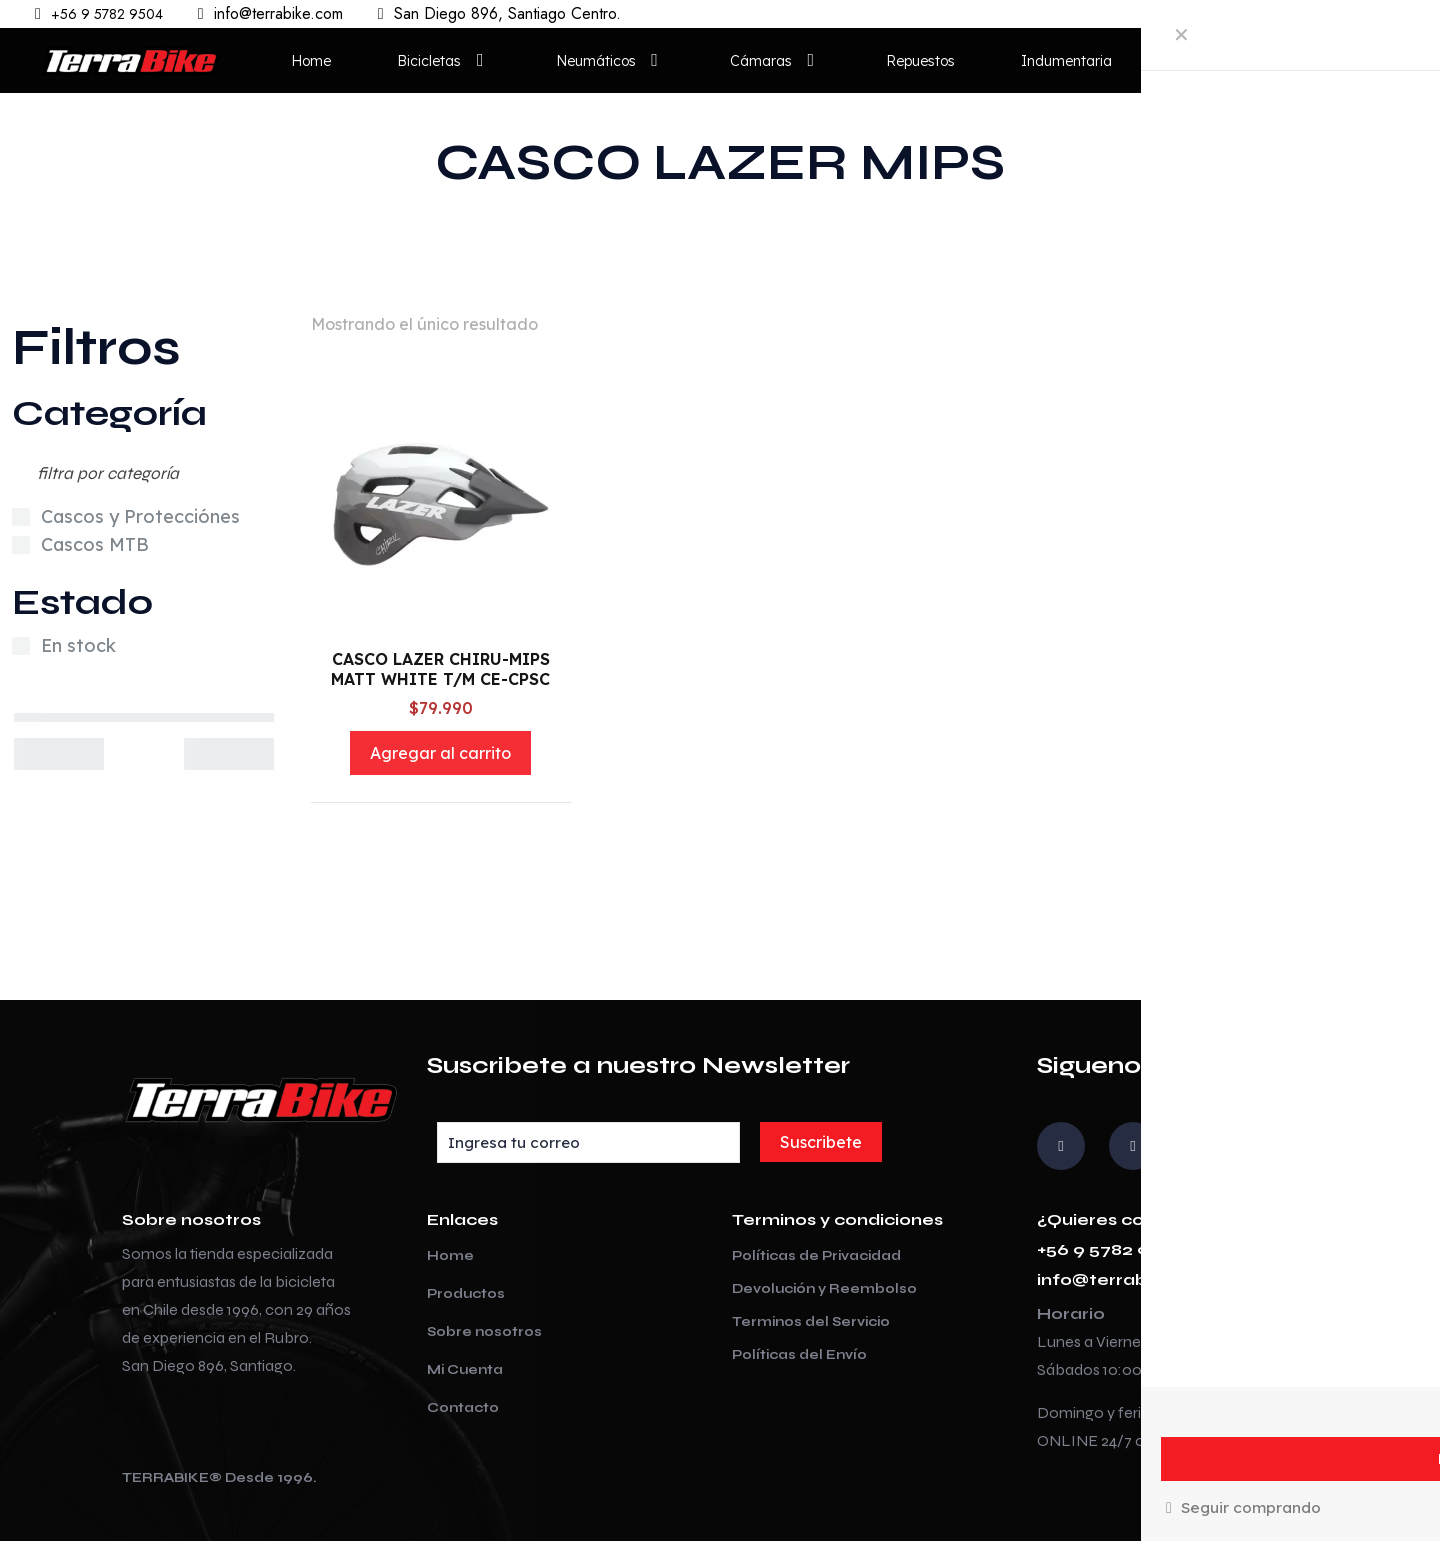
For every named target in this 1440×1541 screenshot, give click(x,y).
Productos (466, 1294)
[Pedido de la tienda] (1344, 324)
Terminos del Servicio (811, 1322)
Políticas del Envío (799, 1355)
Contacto (463, 1408)
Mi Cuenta (465, 1370)
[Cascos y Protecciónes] (21, 517)
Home (450, 1256)
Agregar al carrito (440, 753)
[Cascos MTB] (21, 545)
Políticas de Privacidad (816, 1256)
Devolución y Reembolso (824, 1289)
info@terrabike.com (1127, 1279)
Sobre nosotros (484, 1332)
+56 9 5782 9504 (1110, 1249)
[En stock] (21, 646)
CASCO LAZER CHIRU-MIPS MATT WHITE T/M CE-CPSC (440, 669)
